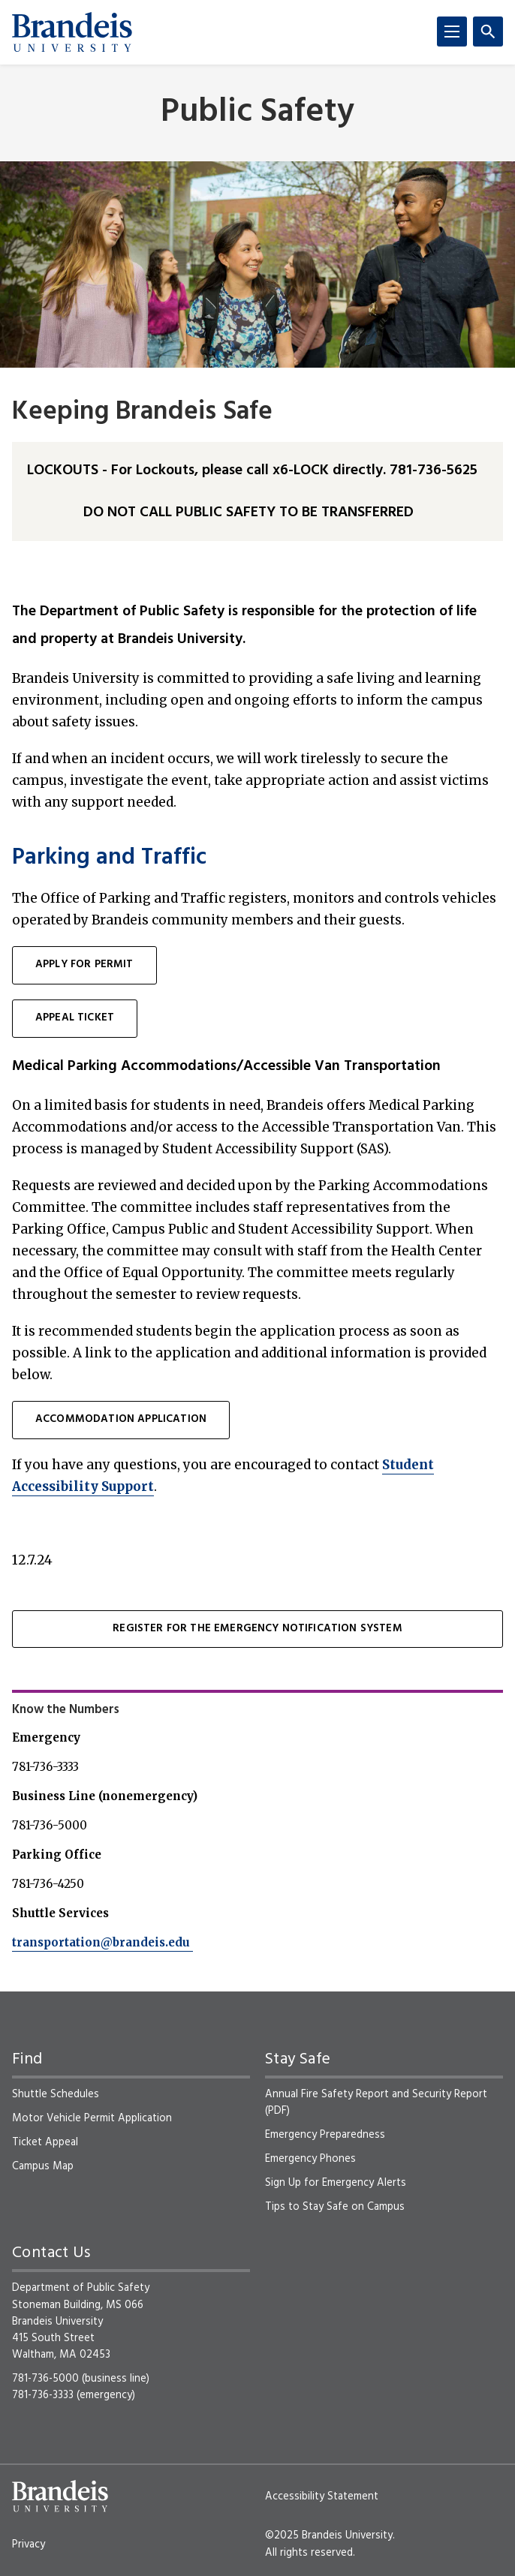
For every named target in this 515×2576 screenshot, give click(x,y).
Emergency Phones (310, 2159)
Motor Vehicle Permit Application (92, 2118)
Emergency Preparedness (325, 2135)
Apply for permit (84, 964)
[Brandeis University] (72, 32)
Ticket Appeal (45, 2142)
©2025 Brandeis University (329, 2535)
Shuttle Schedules (55, 2094)
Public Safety (257, 113)
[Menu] (452, 32)
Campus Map (43, 2166)
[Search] (488, 32)
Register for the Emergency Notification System (257, 1628)
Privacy (28, 2544)
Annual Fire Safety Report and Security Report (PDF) (376, 2102)
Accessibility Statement (321, 2496)
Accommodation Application (120, 1419)
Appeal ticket (74, 1017)
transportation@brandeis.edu (102, 1942)
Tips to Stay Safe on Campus (335, 2207)
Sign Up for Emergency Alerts (335, 2183)
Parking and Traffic (109, 858)
